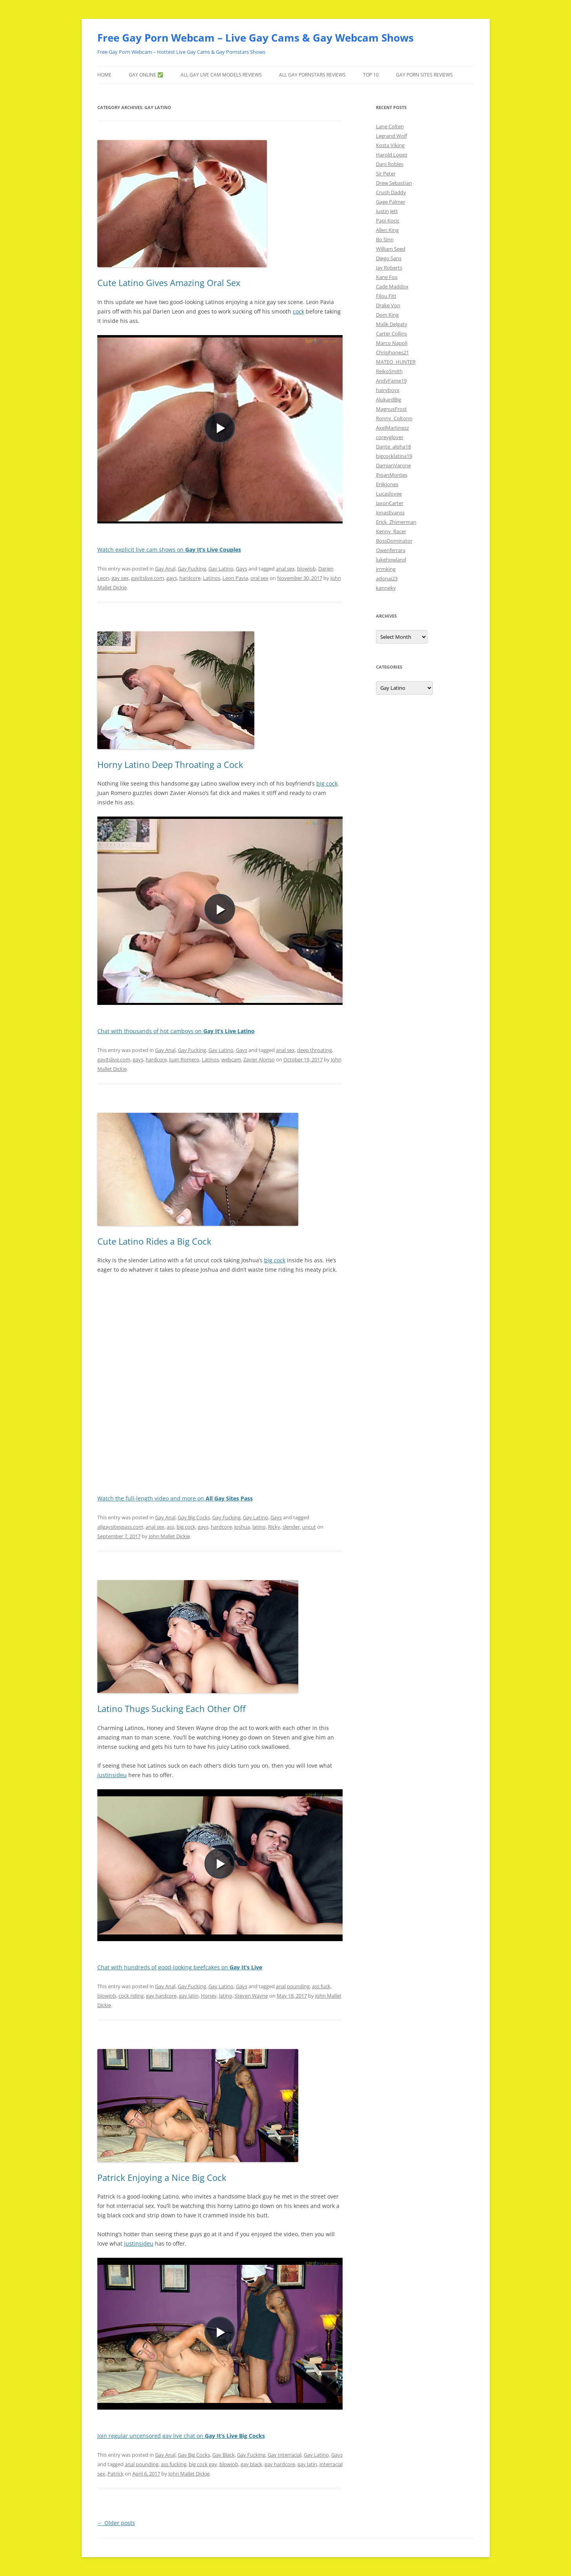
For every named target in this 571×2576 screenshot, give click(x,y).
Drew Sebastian (394, 182)
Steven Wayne (251, 1995)
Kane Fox (387, 277)
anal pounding (293, 1986)
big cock (326, 783)
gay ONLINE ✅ (146, 74)
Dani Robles (389, 164)
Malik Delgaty (391, 324)
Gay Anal (165, 568)
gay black (251, 2464)
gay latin (189, 1995)
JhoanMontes (391, 474)
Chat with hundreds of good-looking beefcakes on (179, 1967)
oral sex (259, 578)
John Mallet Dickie (169, 1536)
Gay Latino (221, 568)
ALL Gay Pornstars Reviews (312, 74)
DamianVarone (393, 465)
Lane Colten (390, 126)
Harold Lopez (391, 154)
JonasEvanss (390, 512)
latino (259, 1526)
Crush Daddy (391, 192)
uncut (309, 1526)
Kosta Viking (390, 145)
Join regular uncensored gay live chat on (181, 2435)
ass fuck (321, 1986)
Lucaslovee (389, 493)
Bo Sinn (385, 239)
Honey (209, 1995)
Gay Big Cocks (194, 1517)
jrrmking (386, 568)
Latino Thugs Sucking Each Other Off (171, 1708)
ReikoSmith (389, 371)
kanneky (386, 587)
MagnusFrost (391, 408)
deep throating (314, 1050)
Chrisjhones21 (392, 352)
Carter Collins (391, 333)
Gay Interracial (284, 2454)
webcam (231, 1059)
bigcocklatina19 (394, 455)
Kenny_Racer (391, 531)
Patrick (116, 2473)
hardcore (190, 578)
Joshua (242, 1526)
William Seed (390, 248)
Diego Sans (388, 258)
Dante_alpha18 (393, 446)
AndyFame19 (391, 380)
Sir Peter (386, 173)
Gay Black (223, 2454)
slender (291, 1526)
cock (298, 311)
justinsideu (112, 1775)
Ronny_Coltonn (394, 418)
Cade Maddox (392, 286)
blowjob (306, 568)
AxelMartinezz (392, 427)
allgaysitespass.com (120, 1526)
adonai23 (387, 578)
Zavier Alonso (259, 1059)
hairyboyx (388, 390)
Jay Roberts (389, 267)
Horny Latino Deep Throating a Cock (170, 764)
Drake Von (388, 305)
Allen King (387, 229)
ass (170, 1526)
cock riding (131, 1995)
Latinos (211, 578)
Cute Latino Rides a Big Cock (154, 1241)
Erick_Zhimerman (396, 521)
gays (171, 578)
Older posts (116, 2523)
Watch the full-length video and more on (175, 1498)
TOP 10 (371, 74)
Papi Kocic (388, 220)
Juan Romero (184, 1059)
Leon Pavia (235, 578)
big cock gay (203, 2464)
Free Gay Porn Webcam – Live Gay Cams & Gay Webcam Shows (255, 38)
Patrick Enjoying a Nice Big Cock (161, 2177)
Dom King (387, 314)
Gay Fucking (192, 568)
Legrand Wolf (391, 135)
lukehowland (391, 559)
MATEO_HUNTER (396, 361)
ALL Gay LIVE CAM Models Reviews (221, 74)
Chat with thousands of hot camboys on (176, 1031)
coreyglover (389, 437)
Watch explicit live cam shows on (169, 549)
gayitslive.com (147, 578)
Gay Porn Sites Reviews (424, 74)
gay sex (120, 578)
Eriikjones (387, 484)
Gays (241, 568)
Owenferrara (390, 550)
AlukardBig (388, 399)
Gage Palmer (390, 201)
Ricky (274, 1526)
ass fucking (173, 2464)
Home (104, 74)
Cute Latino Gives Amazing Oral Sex (169, 282)
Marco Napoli (391, 342)
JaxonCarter (389, 503)
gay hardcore (161, 1995)
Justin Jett (387, 211)
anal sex (285, 568)
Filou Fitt (386, 295)
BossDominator (394, 540)
